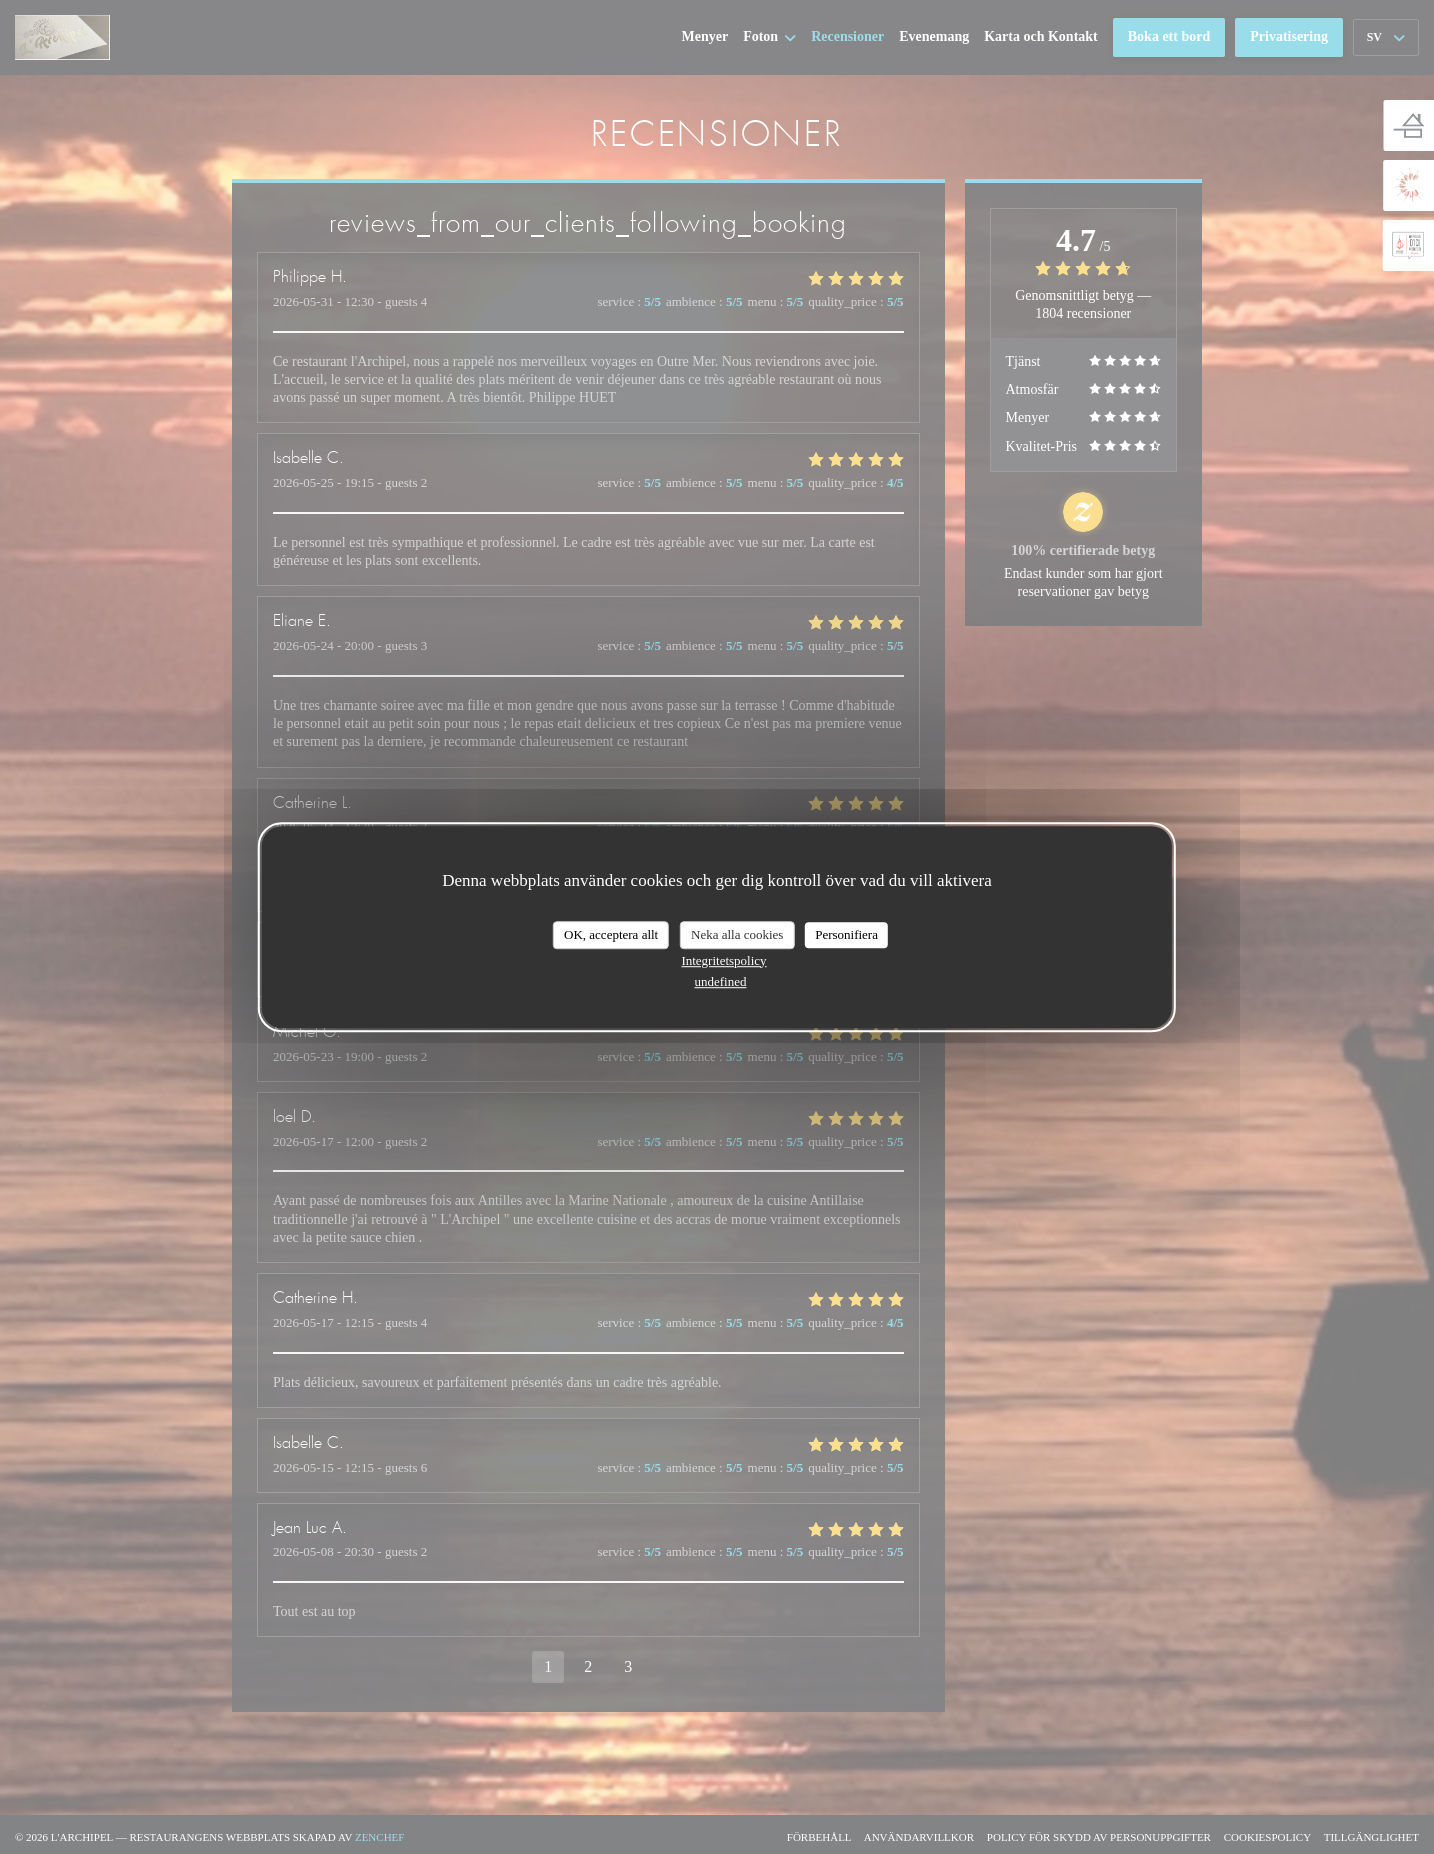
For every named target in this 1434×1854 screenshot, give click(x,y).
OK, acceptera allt (611, 934)
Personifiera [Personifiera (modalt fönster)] (846, 934)
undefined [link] (721, 981)
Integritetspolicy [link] (723, 960)
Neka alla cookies (737, 934)
